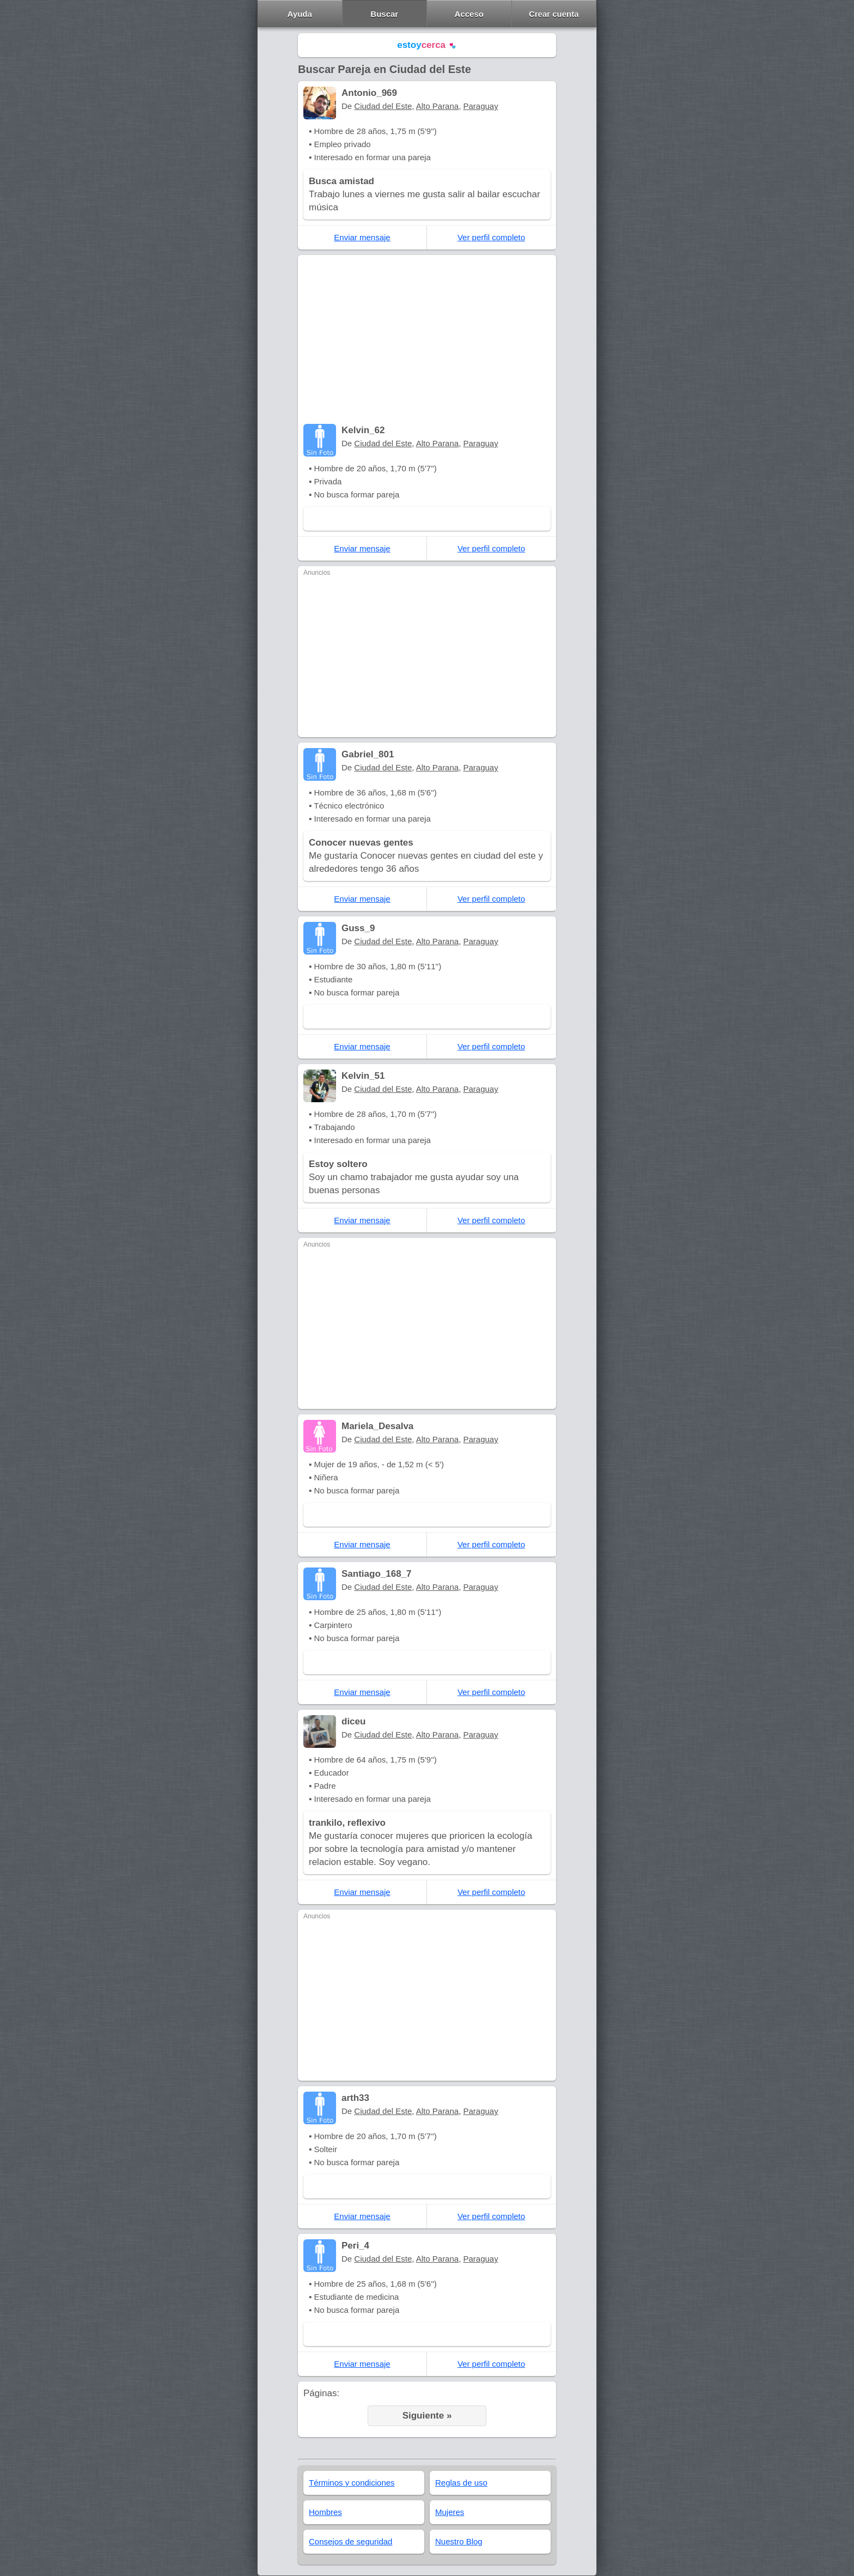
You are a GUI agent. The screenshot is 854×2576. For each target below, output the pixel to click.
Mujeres (449, 2512)
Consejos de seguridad (350, 2541)
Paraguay (480, 106)
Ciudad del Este (383, 106)
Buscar (384, 14)
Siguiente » (427, 2415)
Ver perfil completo (491, 237)
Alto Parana (437, 106)
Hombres (325, 2512)
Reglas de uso (461, 2482)
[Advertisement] (427, 342)
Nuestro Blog (459, 2541)
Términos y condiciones (352, 2482)
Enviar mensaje (362, 237)
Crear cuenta (554, 14)
